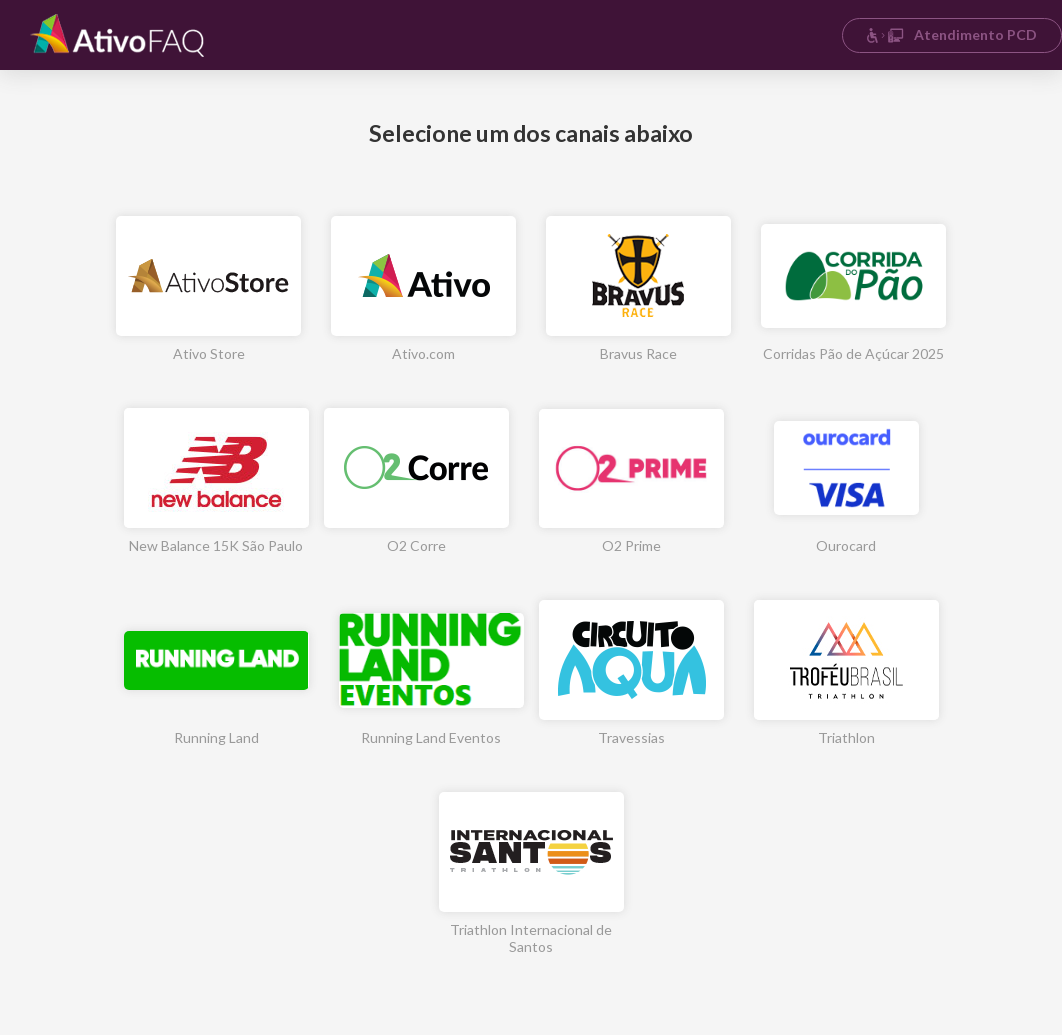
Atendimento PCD (951, 34)
